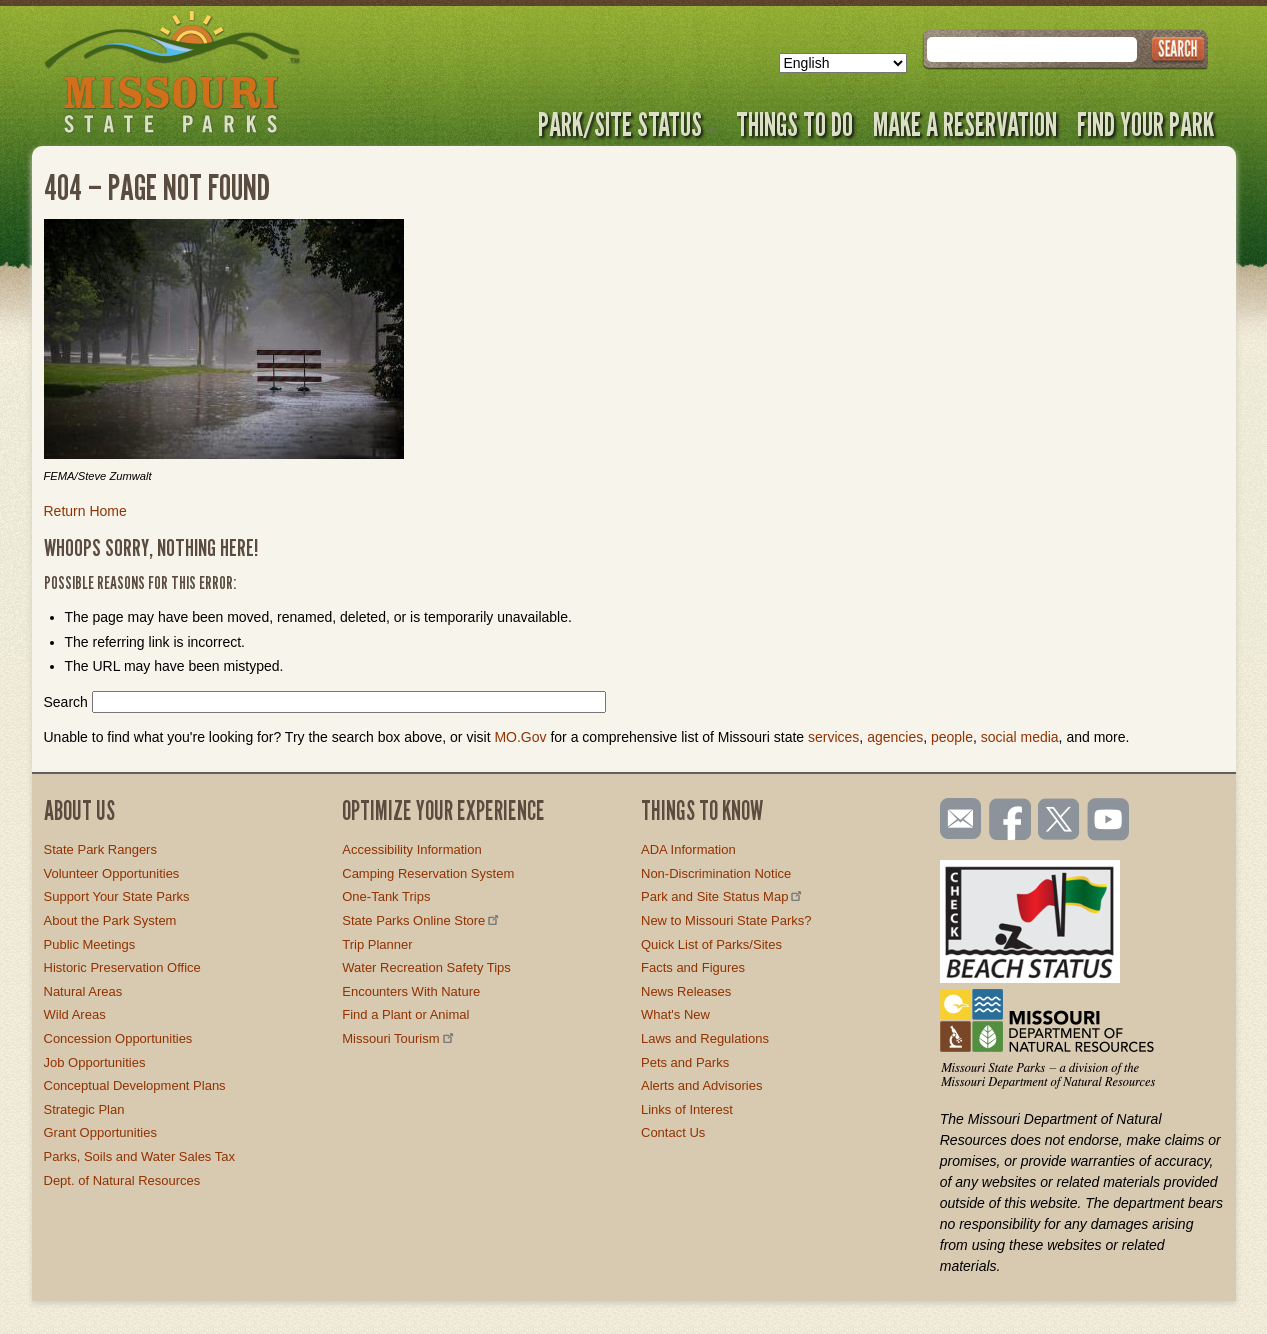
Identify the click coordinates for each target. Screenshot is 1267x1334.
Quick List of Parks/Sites (711, 944)
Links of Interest (687, 1109)
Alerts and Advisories (701, 1085)
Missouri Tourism (399, 1038)
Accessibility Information (411, 849)
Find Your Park (1145, 124)
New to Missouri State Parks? (726, 920)
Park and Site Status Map (723, 896)
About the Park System (110, 920)
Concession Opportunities (118, 1038)
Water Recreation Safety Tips (426, 967)
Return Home (85, 511)
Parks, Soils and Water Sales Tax (139, 1156)
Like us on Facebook (1011, 821)
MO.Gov (520, 737)
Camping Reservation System (428, 873)
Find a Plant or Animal (405, 1014)
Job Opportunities (95, 1062)
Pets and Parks (685, 1062)
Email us (956, 819)
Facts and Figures (693, 967)
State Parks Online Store (422, 920)
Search (66, 702)
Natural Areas (83, 991)
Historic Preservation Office (122, 967)
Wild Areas (75, 1014)
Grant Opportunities (100, 1132)
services (833, 737)
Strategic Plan (84, 1109)
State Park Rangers (100, 849)
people (952, 737)
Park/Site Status (627, 124)
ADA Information (688, 849)
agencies (895, 737)
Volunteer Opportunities (112, 873)
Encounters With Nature (411, 991)
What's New (675, 1014)
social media (1020, 737)
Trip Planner (377, 944)
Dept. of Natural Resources (122, 1180)
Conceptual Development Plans (135, 1085)
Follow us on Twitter (1057, 821)
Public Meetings (90, 944)
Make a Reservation (965, 124)
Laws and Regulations (705, 1038)
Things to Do (794, 124)
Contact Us (673, 1132)
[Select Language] (843, 63)
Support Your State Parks (117, 896)
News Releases (686, 991)
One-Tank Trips (386, 896)
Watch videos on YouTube (1109, 821)
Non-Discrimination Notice (716, 873)
